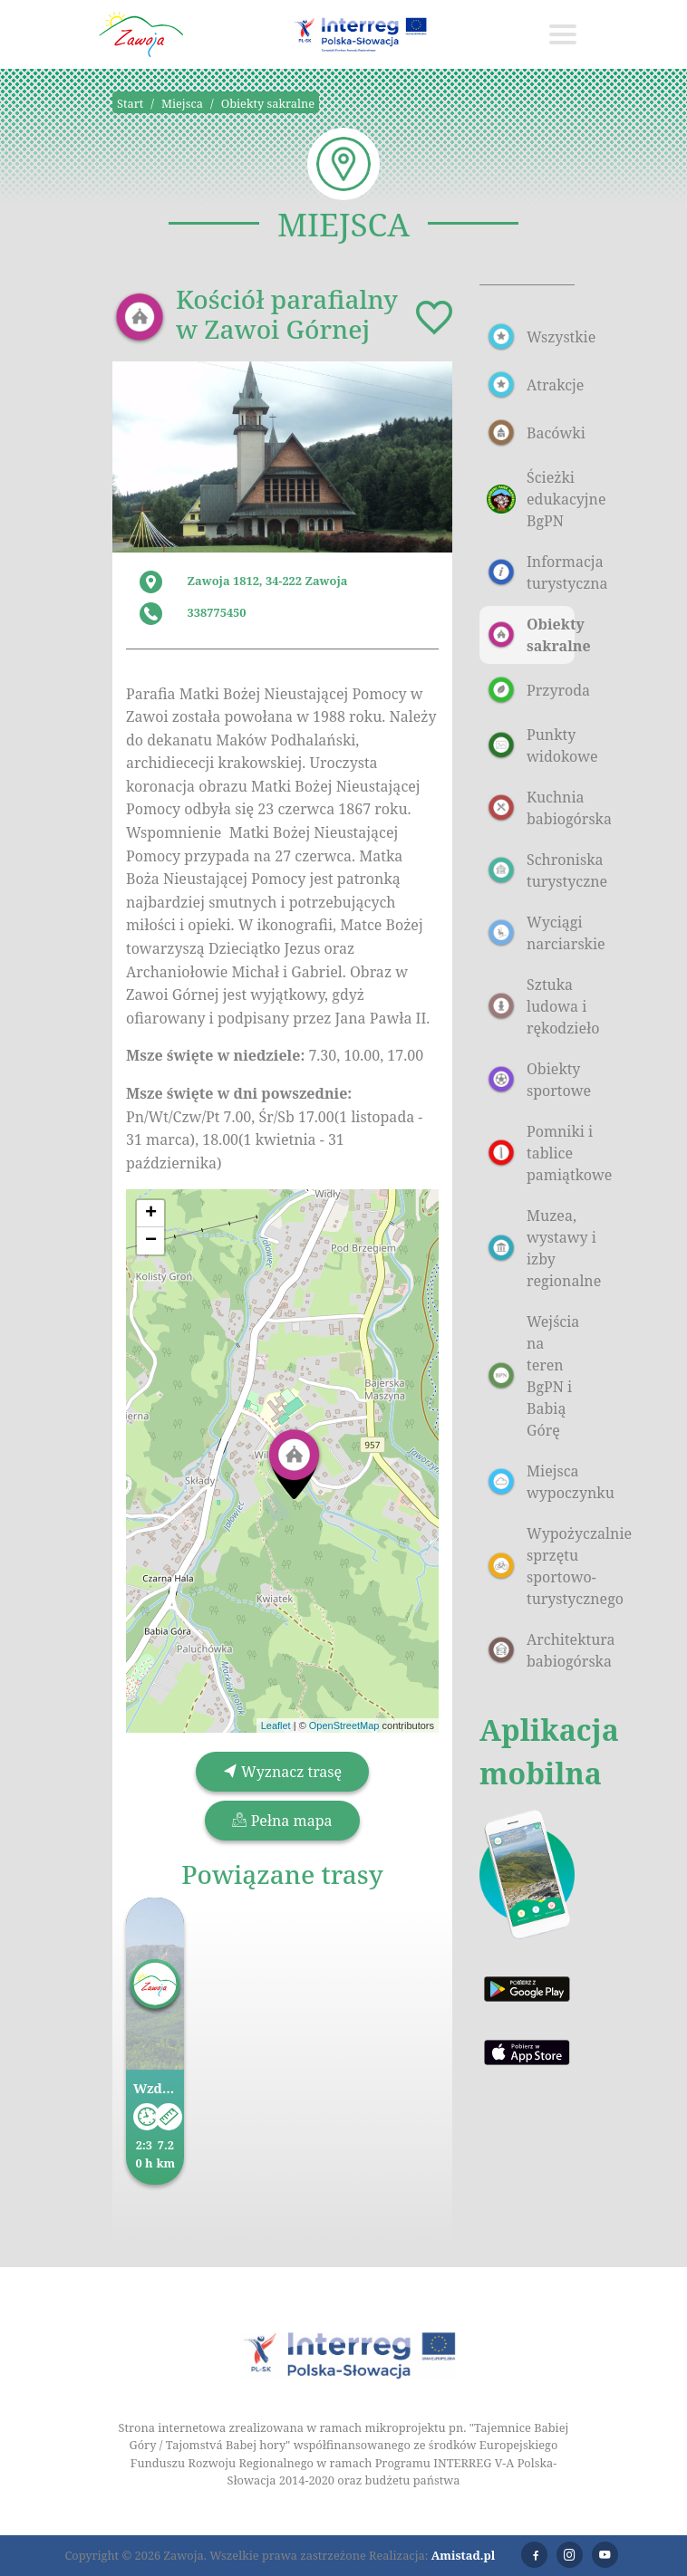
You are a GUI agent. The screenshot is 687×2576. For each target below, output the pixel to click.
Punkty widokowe (531, 745)
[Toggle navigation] (562, 34)
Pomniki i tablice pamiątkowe (531, 1153)
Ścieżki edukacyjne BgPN (531, 499)
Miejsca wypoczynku (531, 1482)
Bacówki (531, 432)
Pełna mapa (282, 1821)
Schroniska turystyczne (531, 870)
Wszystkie (531, 336)
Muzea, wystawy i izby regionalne (531, 1248)
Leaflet (276, 1725)
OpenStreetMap (344, 1725)
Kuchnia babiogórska (531, 808)
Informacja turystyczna (531, 572)
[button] (294, 1463)
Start (130, 103)
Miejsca (182, 103)
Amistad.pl (463, 2555)
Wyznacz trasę (282, 1772)
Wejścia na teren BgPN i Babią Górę (531, 1376)
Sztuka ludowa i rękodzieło (531, 1006)
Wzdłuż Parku (155, 2088)
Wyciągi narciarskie (531, 933)
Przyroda (531, 690)
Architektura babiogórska (531, 1650)
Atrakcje (531, 384)
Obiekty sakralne (267, 103)
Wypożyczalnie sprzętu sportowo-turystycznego (531, 1566)
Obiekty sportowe (531, 1080)
